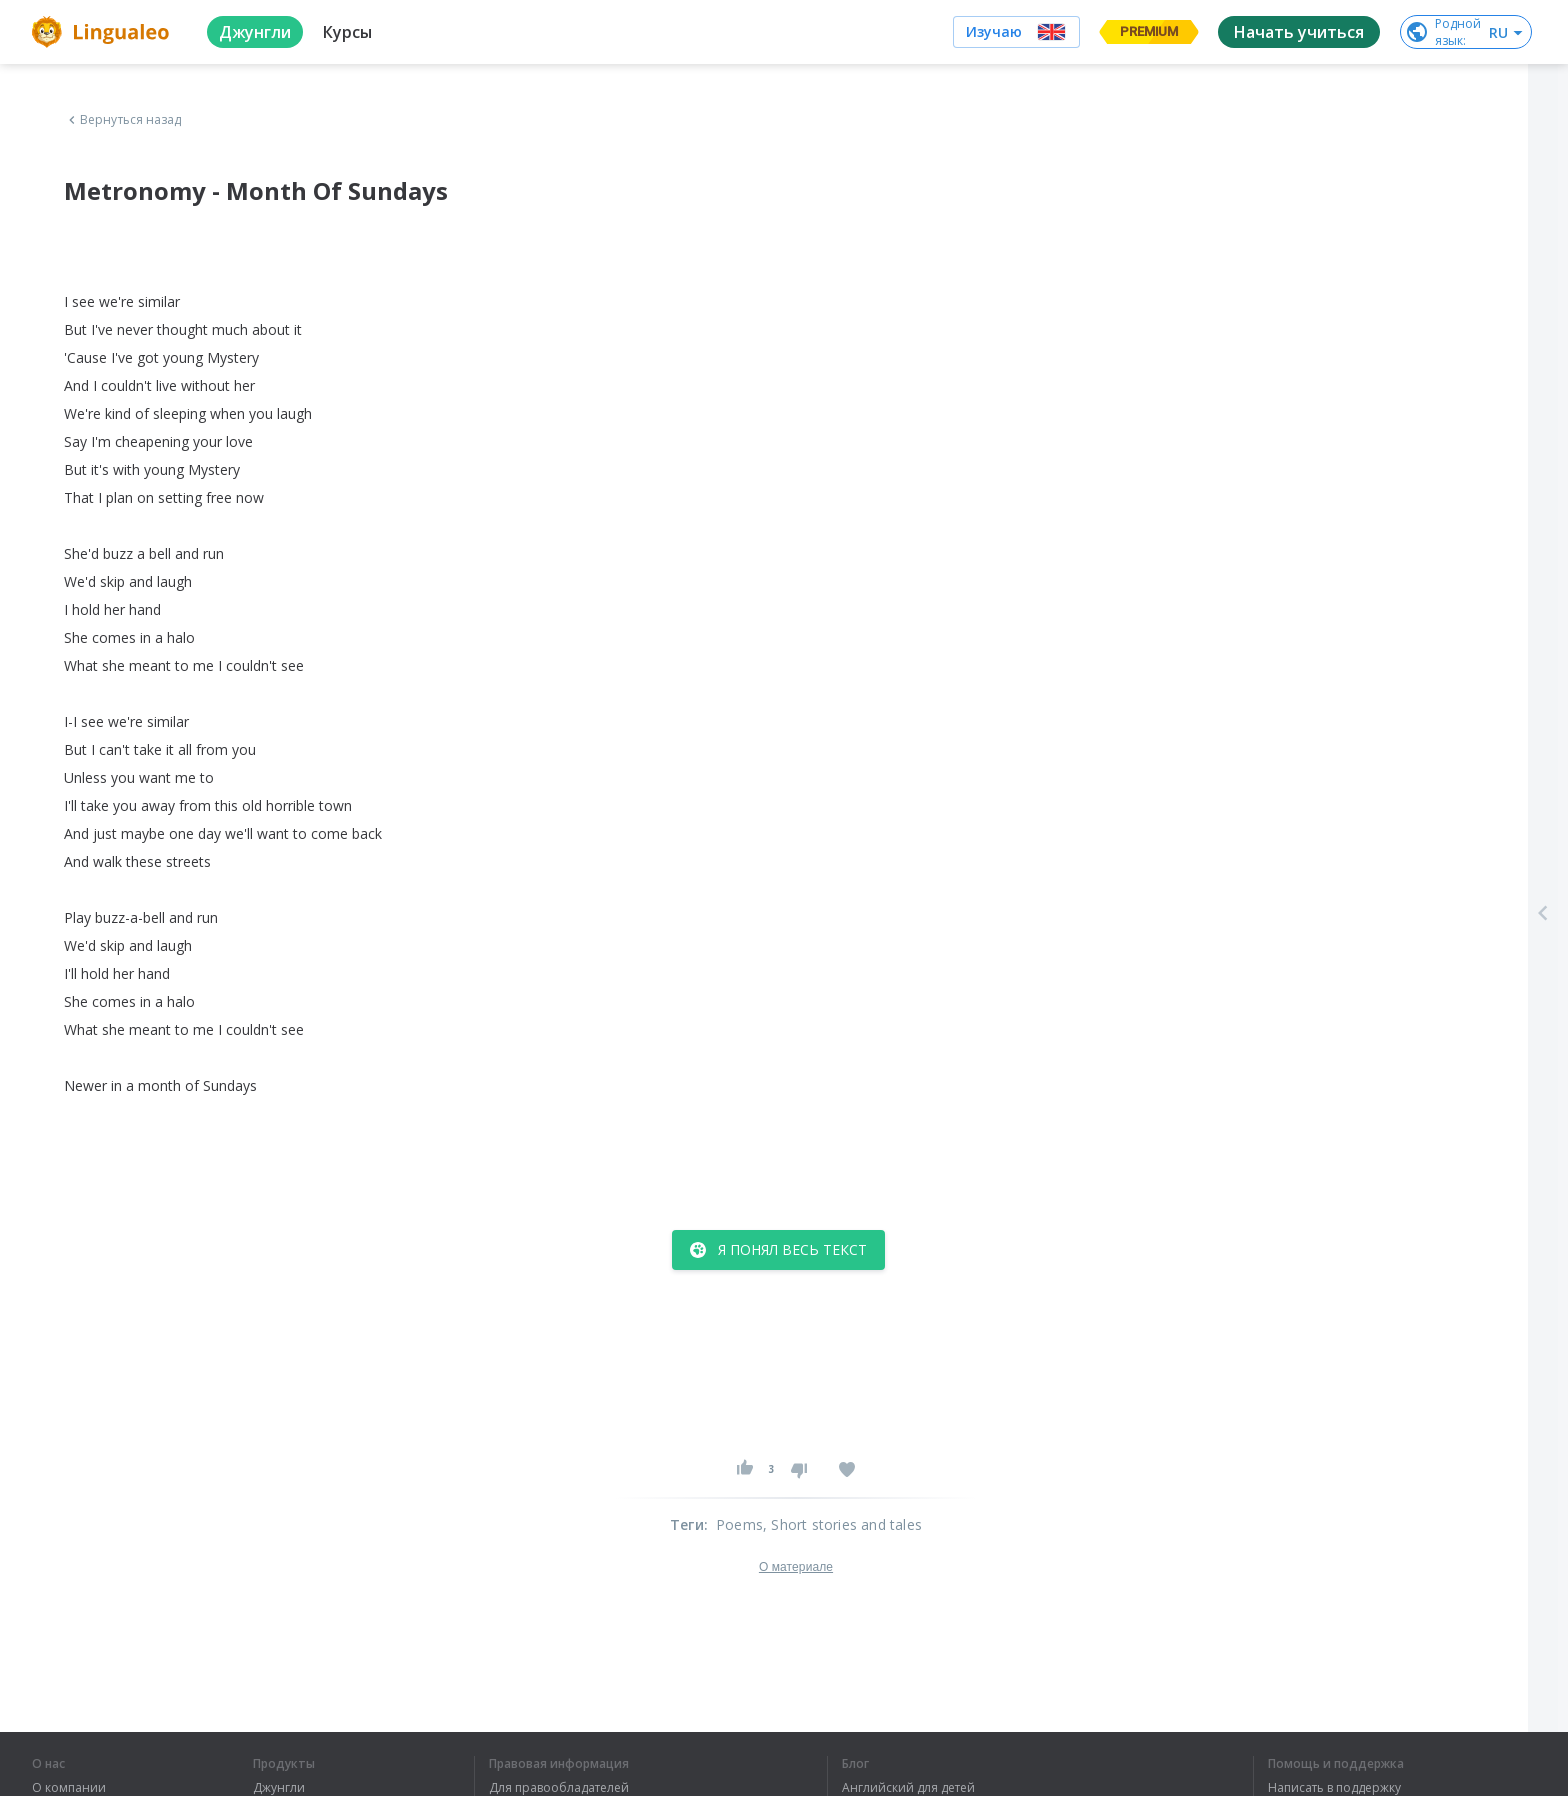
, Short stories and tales (842, 1524)
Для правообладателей (559, 1788)
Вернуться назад (123, 120)
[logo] (103, 32)
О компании (69, 1788)
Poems (739, 1524)
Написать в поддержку (1334, 1788)
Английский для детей (908, 1788)
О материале (796, 1567)
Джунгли (279, 1788)
